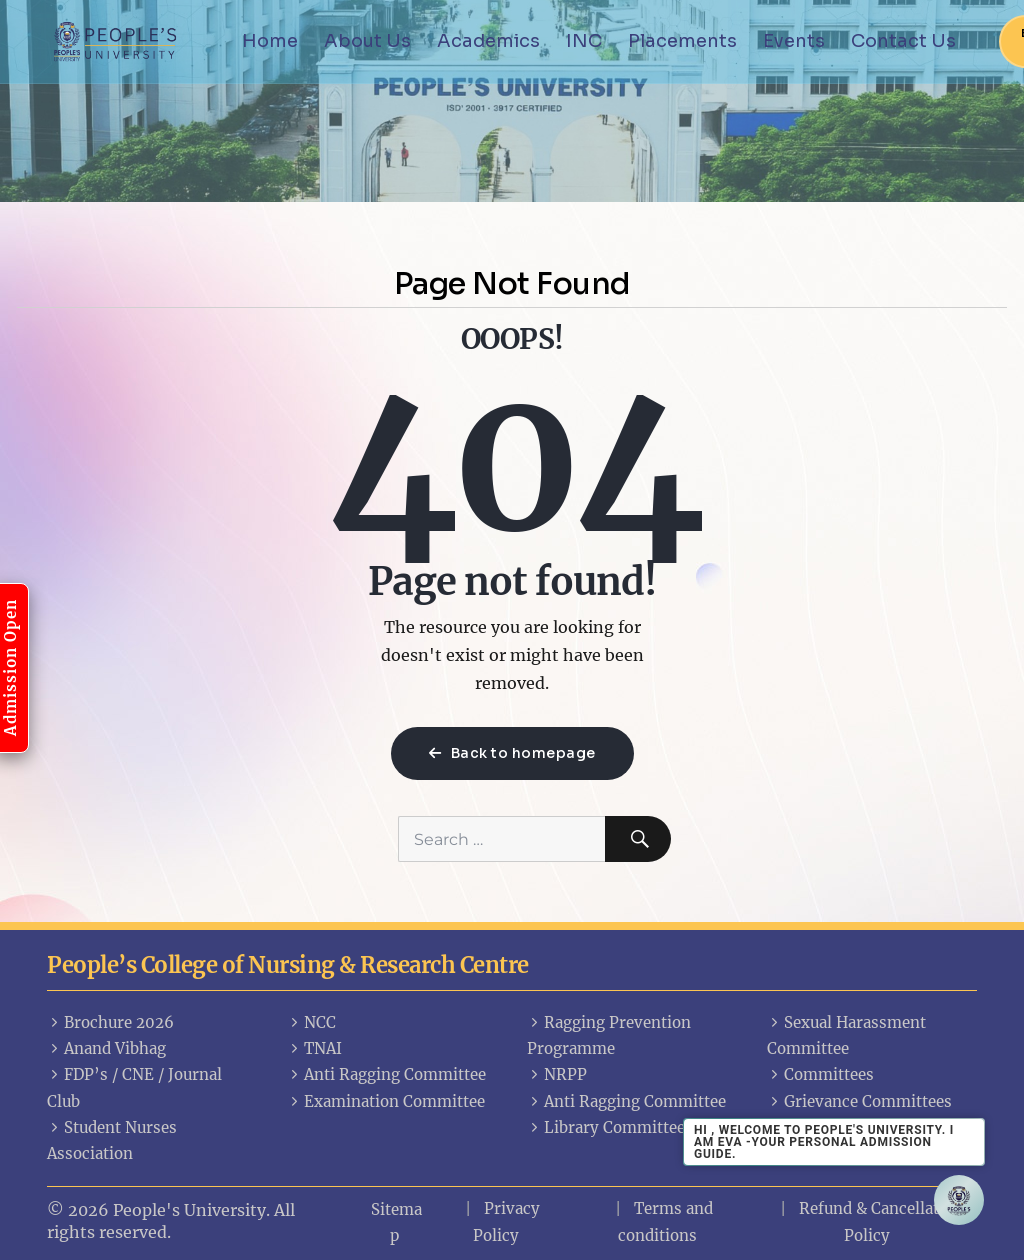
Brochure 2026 (110, 1022)
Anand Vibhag (106, 1048)
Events (794, 41)
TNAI (314, 1048)
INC (584, 41)
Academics (488, 41)
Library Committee (606, 1127)
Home (270, 41)
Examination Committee (386, 1101)
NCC (311, 1022)
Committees (820, 1074)
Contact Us (903, 41)
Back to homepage (512, 753)
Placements (682, 41)
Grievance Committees (859, 1101)
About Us (367, 41)
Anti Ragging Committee (386, 1074)
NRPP (557, 1074)
